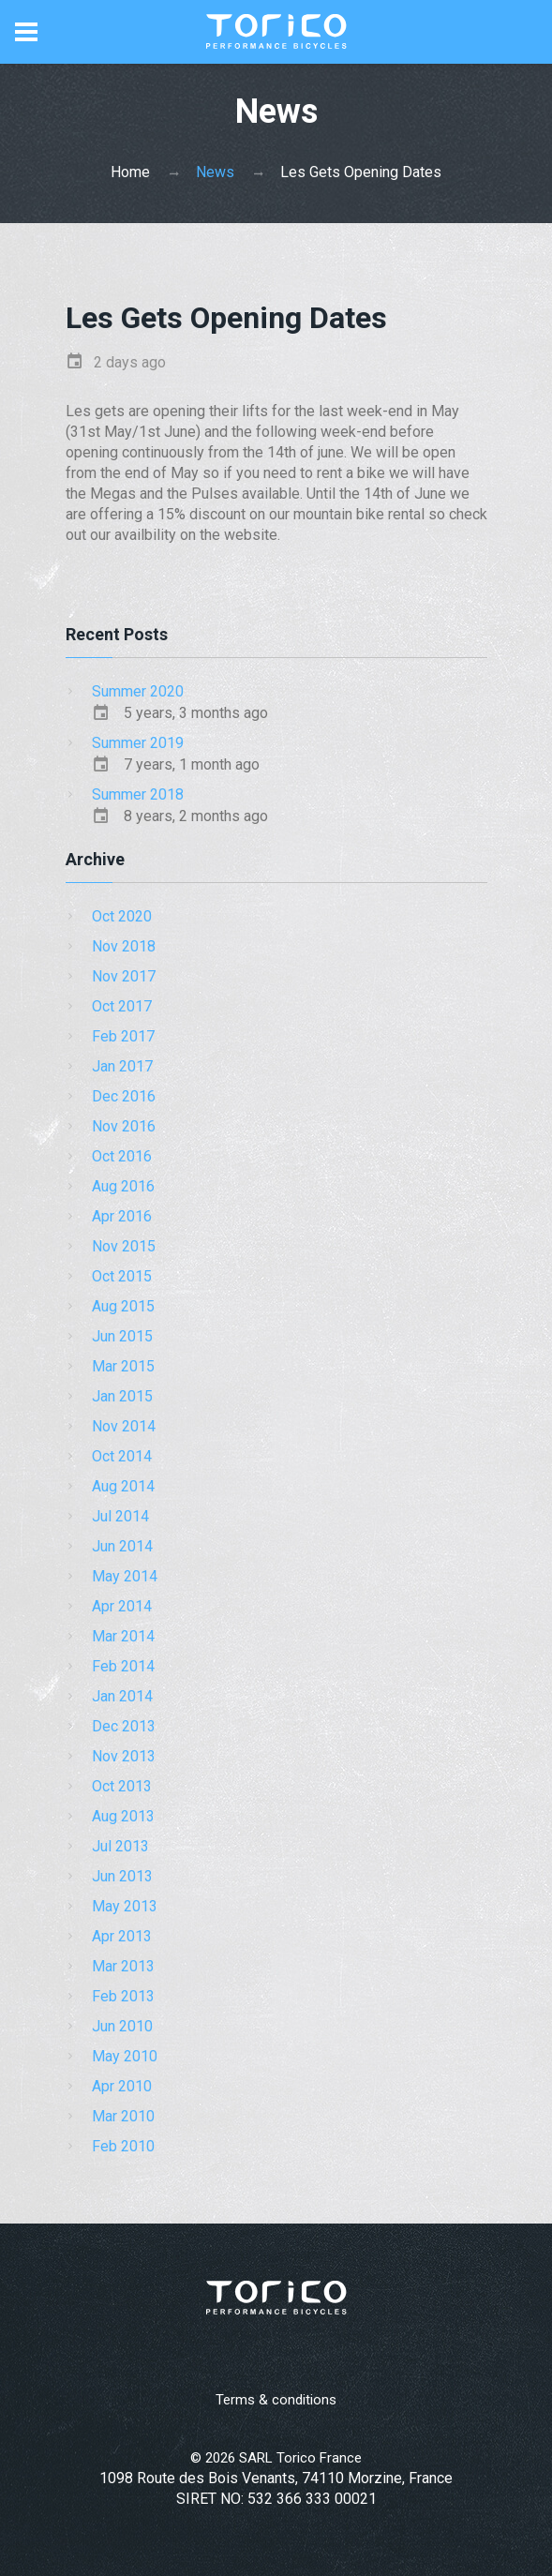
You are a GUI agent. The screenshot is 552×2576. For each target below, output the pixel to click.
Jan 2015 (122, 1396)
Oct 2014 (122, 1456)
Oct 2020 (122, 916)
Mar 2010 (123, 2116)
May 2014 (124, 1576)
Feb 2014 (123, 1666)
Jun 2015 (122, 1336)
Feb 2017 (123, 1036)
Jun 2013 (122, 1876)
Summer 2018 (138, 794)
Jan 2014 (122, 1696)
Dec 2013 (124, 1726)
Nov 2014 (124, 1426)
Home (130, 172)
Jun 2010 (122, 2026)
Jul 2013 (120, 1846)
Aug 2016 (123, 1186)
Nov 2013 (124, 1756)
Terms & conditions (276, 2399)
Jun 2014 (122, 1546)
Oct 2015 (122, 1276)
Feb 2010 (123, 2146)
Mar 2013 (123, 1966)
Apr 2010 (122, 2086)
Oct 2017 (122, 1006)
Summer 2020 (138, 691)
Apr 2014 (122, 1606)
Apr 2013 (122, 1936)
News (215, 172)
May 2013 (124, 1906)
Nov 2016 (124, 1126)
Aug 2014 (123, 1486)
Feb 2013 (123, 1996)
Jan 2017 (122, 1066)
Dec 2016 (124, 1096)
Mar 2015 (123, 1366)
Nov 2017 (124, 976)
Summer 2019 (138, 743)
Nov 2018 (124, 946)
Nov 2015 (124, 1246)
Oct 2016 (122, 1156)
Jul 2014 (120, 1516)
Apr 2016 (122, 1216)
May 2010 (124, 2056)
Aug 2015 (123, 1306)
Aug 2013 (123, 1816)
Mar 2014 (123, 1636)
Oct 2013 (122, 1786)
